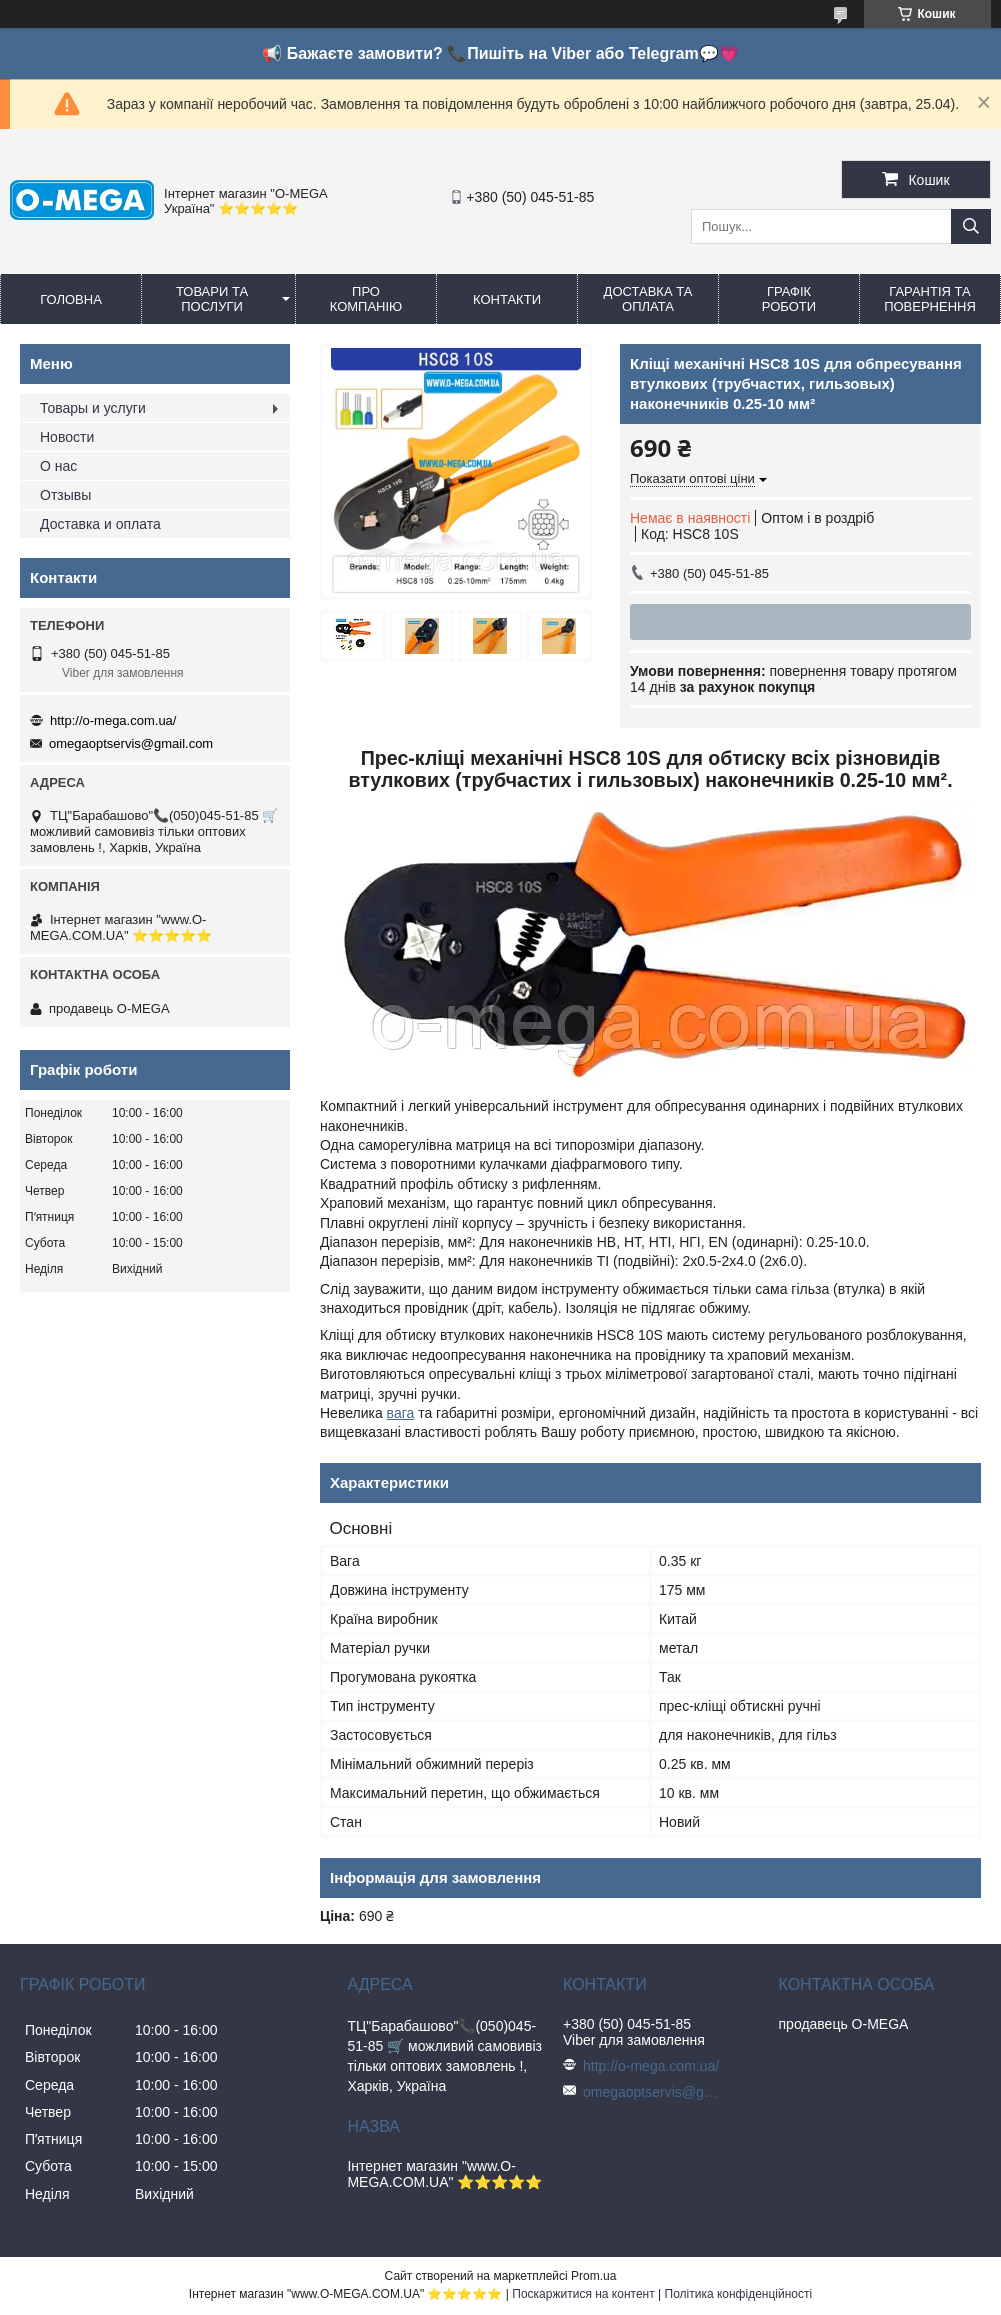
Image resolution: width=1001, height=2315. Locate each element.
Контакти (507, 299)
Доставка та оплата (648, 299)
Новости (67, 437)
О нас (58, 466)
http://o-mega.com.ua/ (113, 720)
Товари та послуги (212, 299)
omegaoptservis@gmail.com (131, 743)
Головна (71, 299)
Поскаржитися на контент (583, 2294)
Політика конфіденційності (739, 2294)
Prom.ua (593, 2276)
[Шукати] (971, 226)
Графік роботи (789, 299)
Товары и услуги (93, 408)
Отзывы (65, 495)
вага (401, 1413)
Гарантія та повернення (930, 299)
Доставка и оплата (100, 524)
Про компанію (366, 299)
